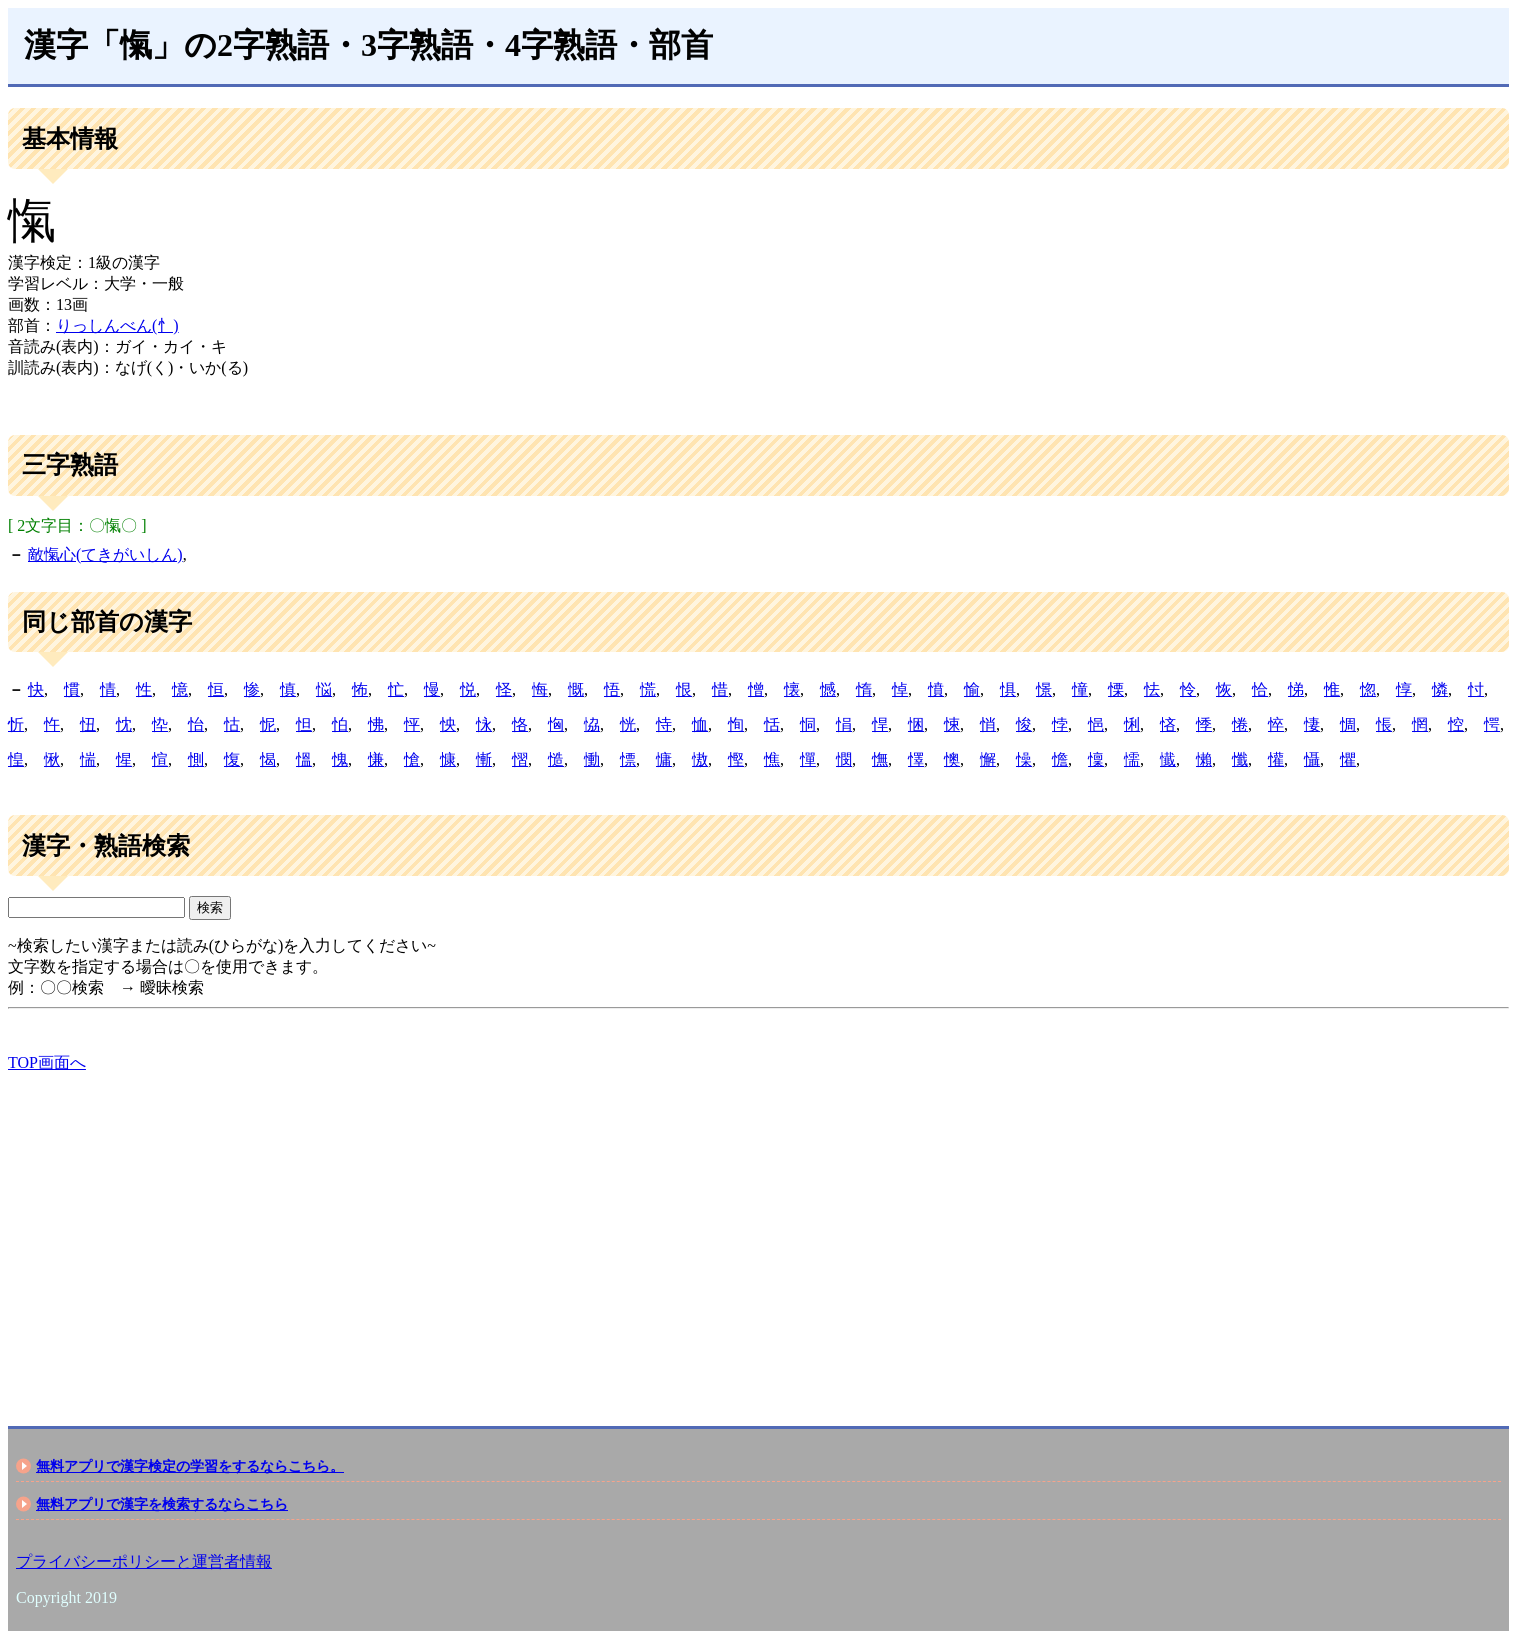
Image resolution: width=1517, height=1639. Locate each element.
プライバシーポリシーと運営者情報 (144, 1561)
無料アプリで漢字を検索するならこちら (162, 1504)
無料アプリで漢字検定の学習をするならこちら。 (190, 1466)
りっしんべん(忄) (117, 325)
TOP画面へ (47, 1062)
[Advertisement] (608, 1232)
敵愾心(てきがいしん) (105, 554)
